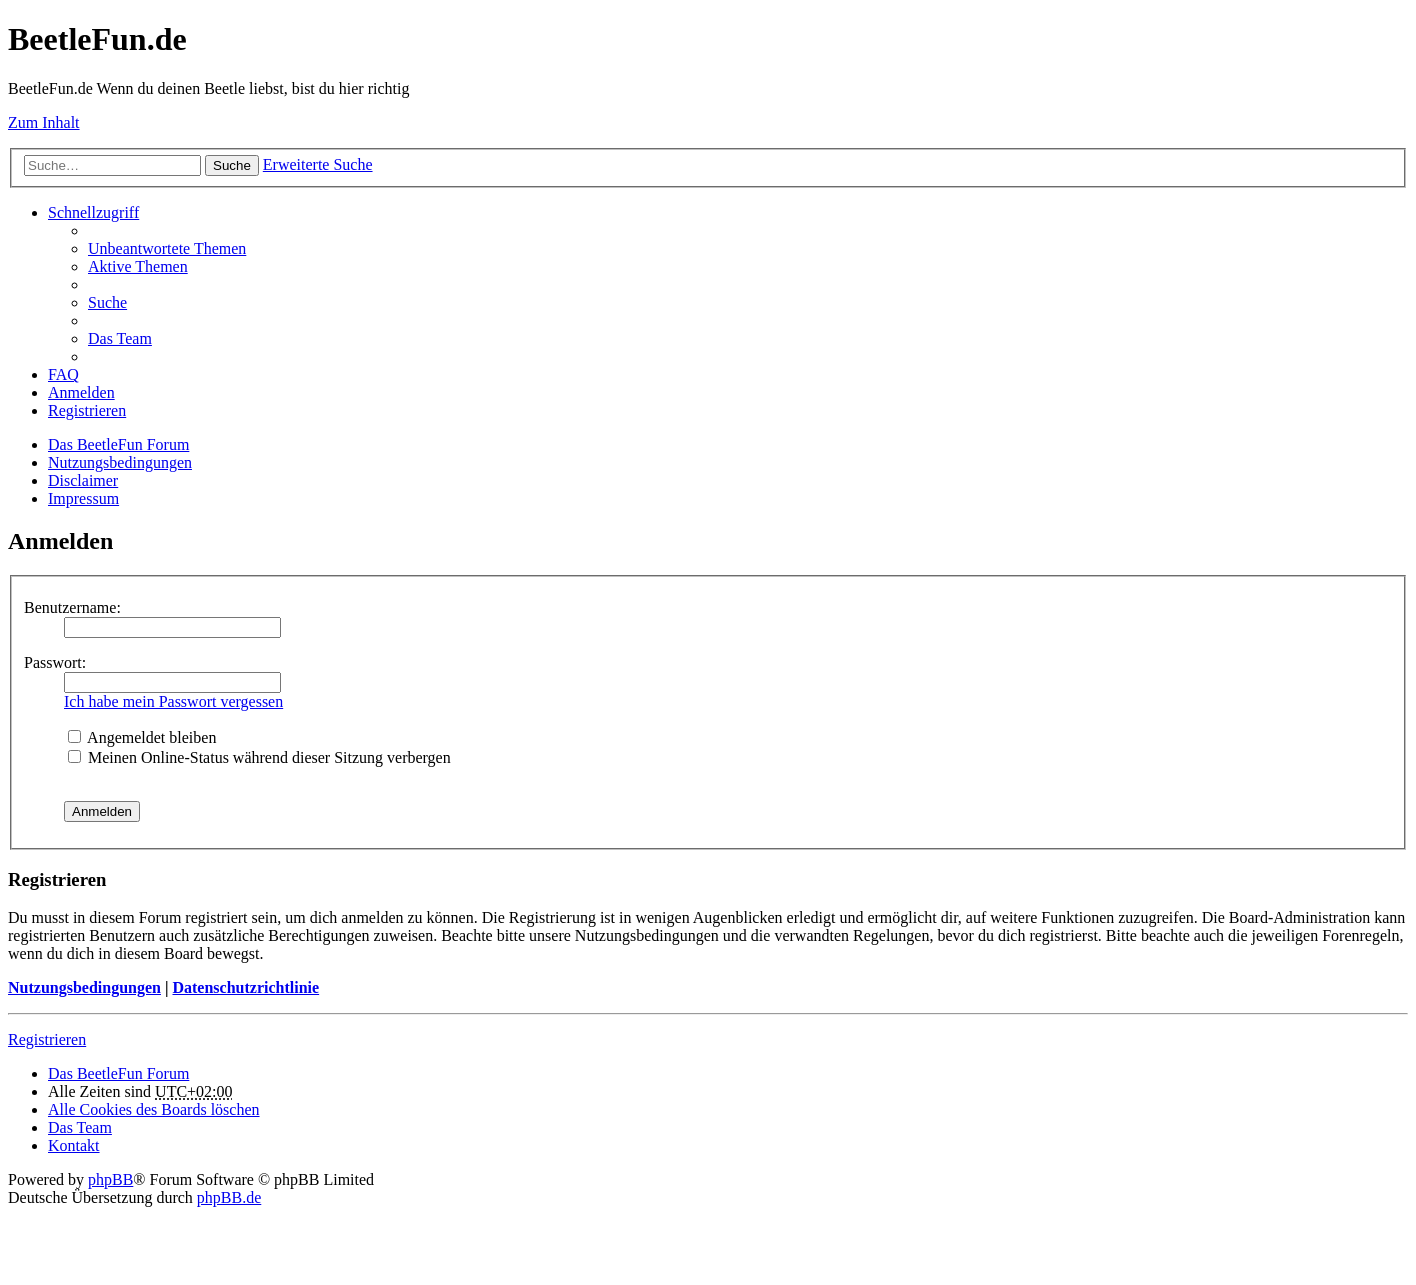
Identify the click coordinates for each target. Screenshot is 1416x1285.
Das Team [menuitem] (120, 338)
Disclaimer (83, 480)
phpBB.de (229, 1197)
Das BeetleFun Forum (118, 444)
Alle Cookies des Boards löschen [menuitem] (154, 1109)
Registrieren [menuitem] (87, 410)
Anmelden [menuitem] (81, 392)
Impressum (83, 498)
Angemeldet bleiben (142, 737)
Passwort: (55, 662)
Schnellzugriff (93, 212)
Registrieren (47, 1039)
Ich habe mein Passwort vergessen (173, 701)
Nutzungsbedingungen (120, 462)
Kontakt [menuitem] (74, 1145)
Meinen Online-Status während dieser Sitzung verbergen (259, 757)
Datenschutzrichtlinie (245, 987)
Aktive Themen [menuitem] (138, 266)
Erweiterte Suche (318, 164)
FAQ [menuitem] (63, 374)
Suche (232, 165)
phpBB (110, 1179)
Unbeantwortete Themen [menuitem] (167, 248)
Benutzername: (72, 607)
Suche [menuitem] (107, 302)
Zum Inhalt (44, 122)
